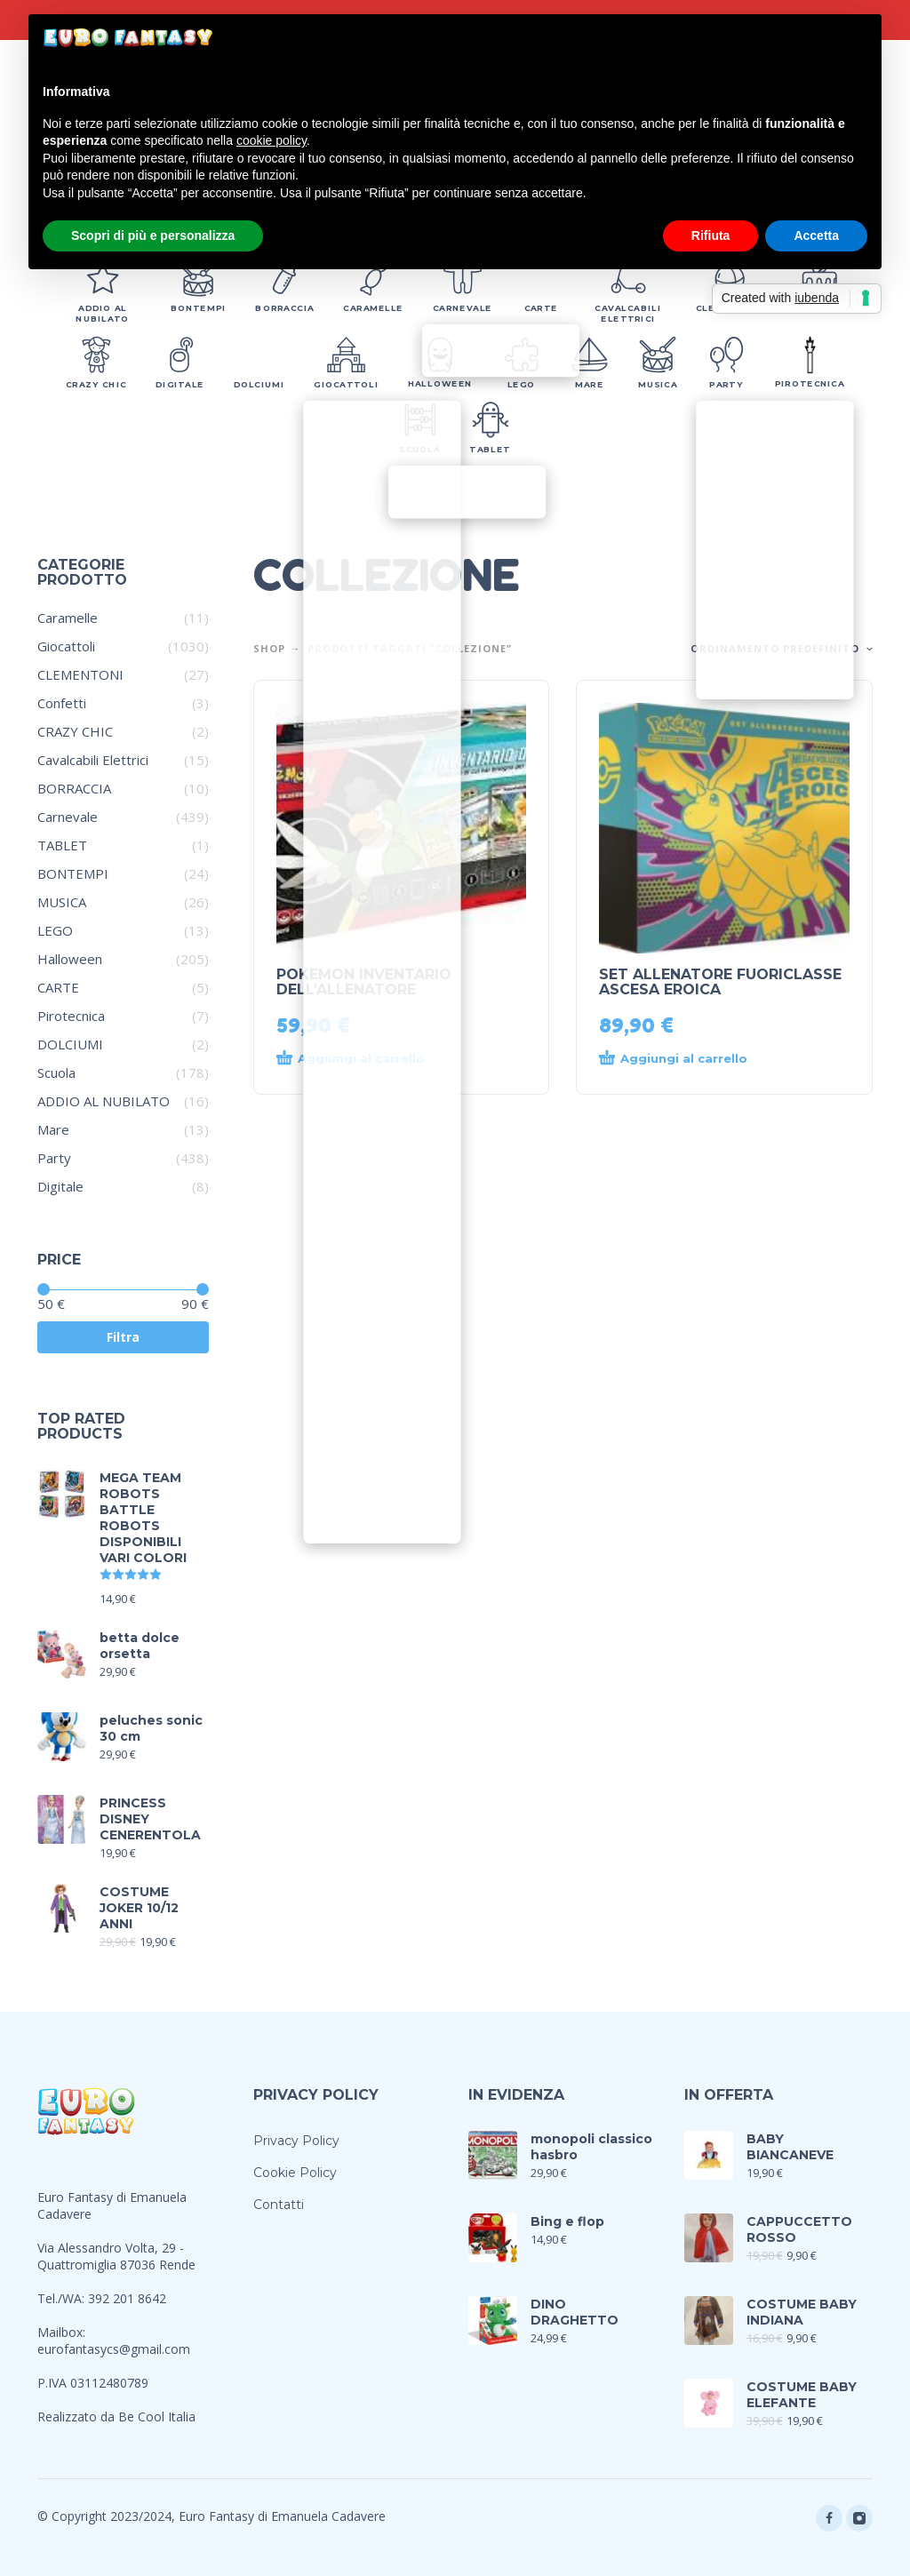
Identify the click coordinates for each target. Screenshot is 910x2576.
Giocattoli (66, 646)
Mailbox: (61, 2332)
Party (54, 1158)
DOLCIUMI (70, 1044)
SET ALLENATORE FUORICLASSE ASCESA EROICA (720, 982)
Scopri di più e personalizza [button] (153, 235)
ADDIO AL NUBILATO (103, 1101)
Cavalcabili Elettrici (92, 760)
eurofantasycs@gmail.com (113, 2349)
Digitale (60, 1186)
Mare (53, 1129)
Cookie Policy (295, 2173)
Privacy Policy (296, 2141)
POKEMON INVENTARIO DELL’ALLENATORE (363, 982)
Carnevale (67, 817)
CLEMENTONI (80, 674)
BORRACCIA (74, 788)
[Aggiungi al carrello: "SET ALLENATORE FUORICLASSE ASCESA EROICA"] (692, 1059)
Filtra (123, 1336)
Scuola (56, 1073)
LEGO (55, 930)
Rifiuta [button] (710, 235)
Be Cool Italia (157, 2416)
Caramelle (67, 618)
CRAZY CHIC (75, 731)
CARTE (58, 987)
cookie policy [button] (271, 140)
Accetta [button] (816, 235)
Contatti (278, 2205)
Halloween (69, 959)
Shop (269, 648)
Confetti (61, 703)
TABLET (62, 845)
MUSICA (61, 902)
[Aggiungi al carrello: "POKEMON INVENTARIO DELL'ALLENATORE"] (369, 1059)
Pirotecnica (71, 1016)
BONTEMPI (72, 873)
